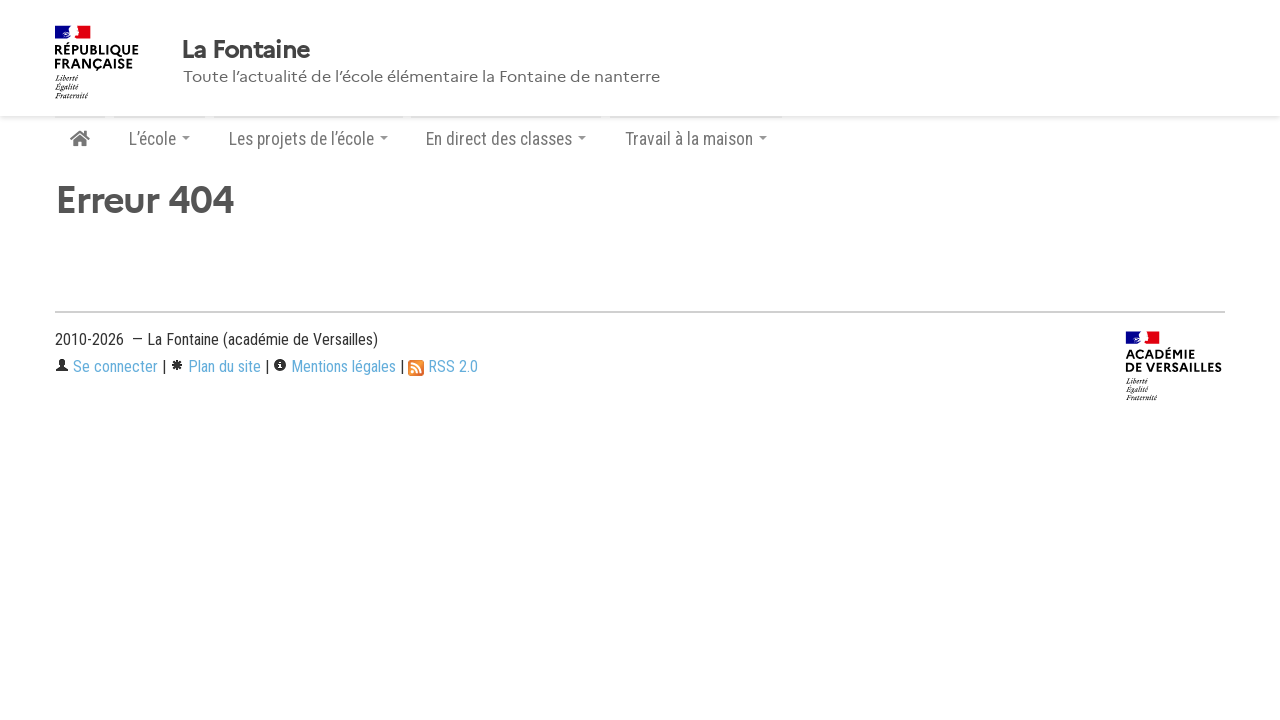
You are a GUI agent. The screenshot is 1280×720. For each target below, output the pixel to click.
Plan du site (215, 366)
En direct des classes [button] (506, 139)
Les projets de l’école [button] (308, 139)
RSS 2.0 (443, 366)
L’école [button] (159, 139)
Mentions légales (334, 366)
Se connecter (106, 366)
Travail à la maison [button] (696, 139)
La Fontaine (245, 50)
